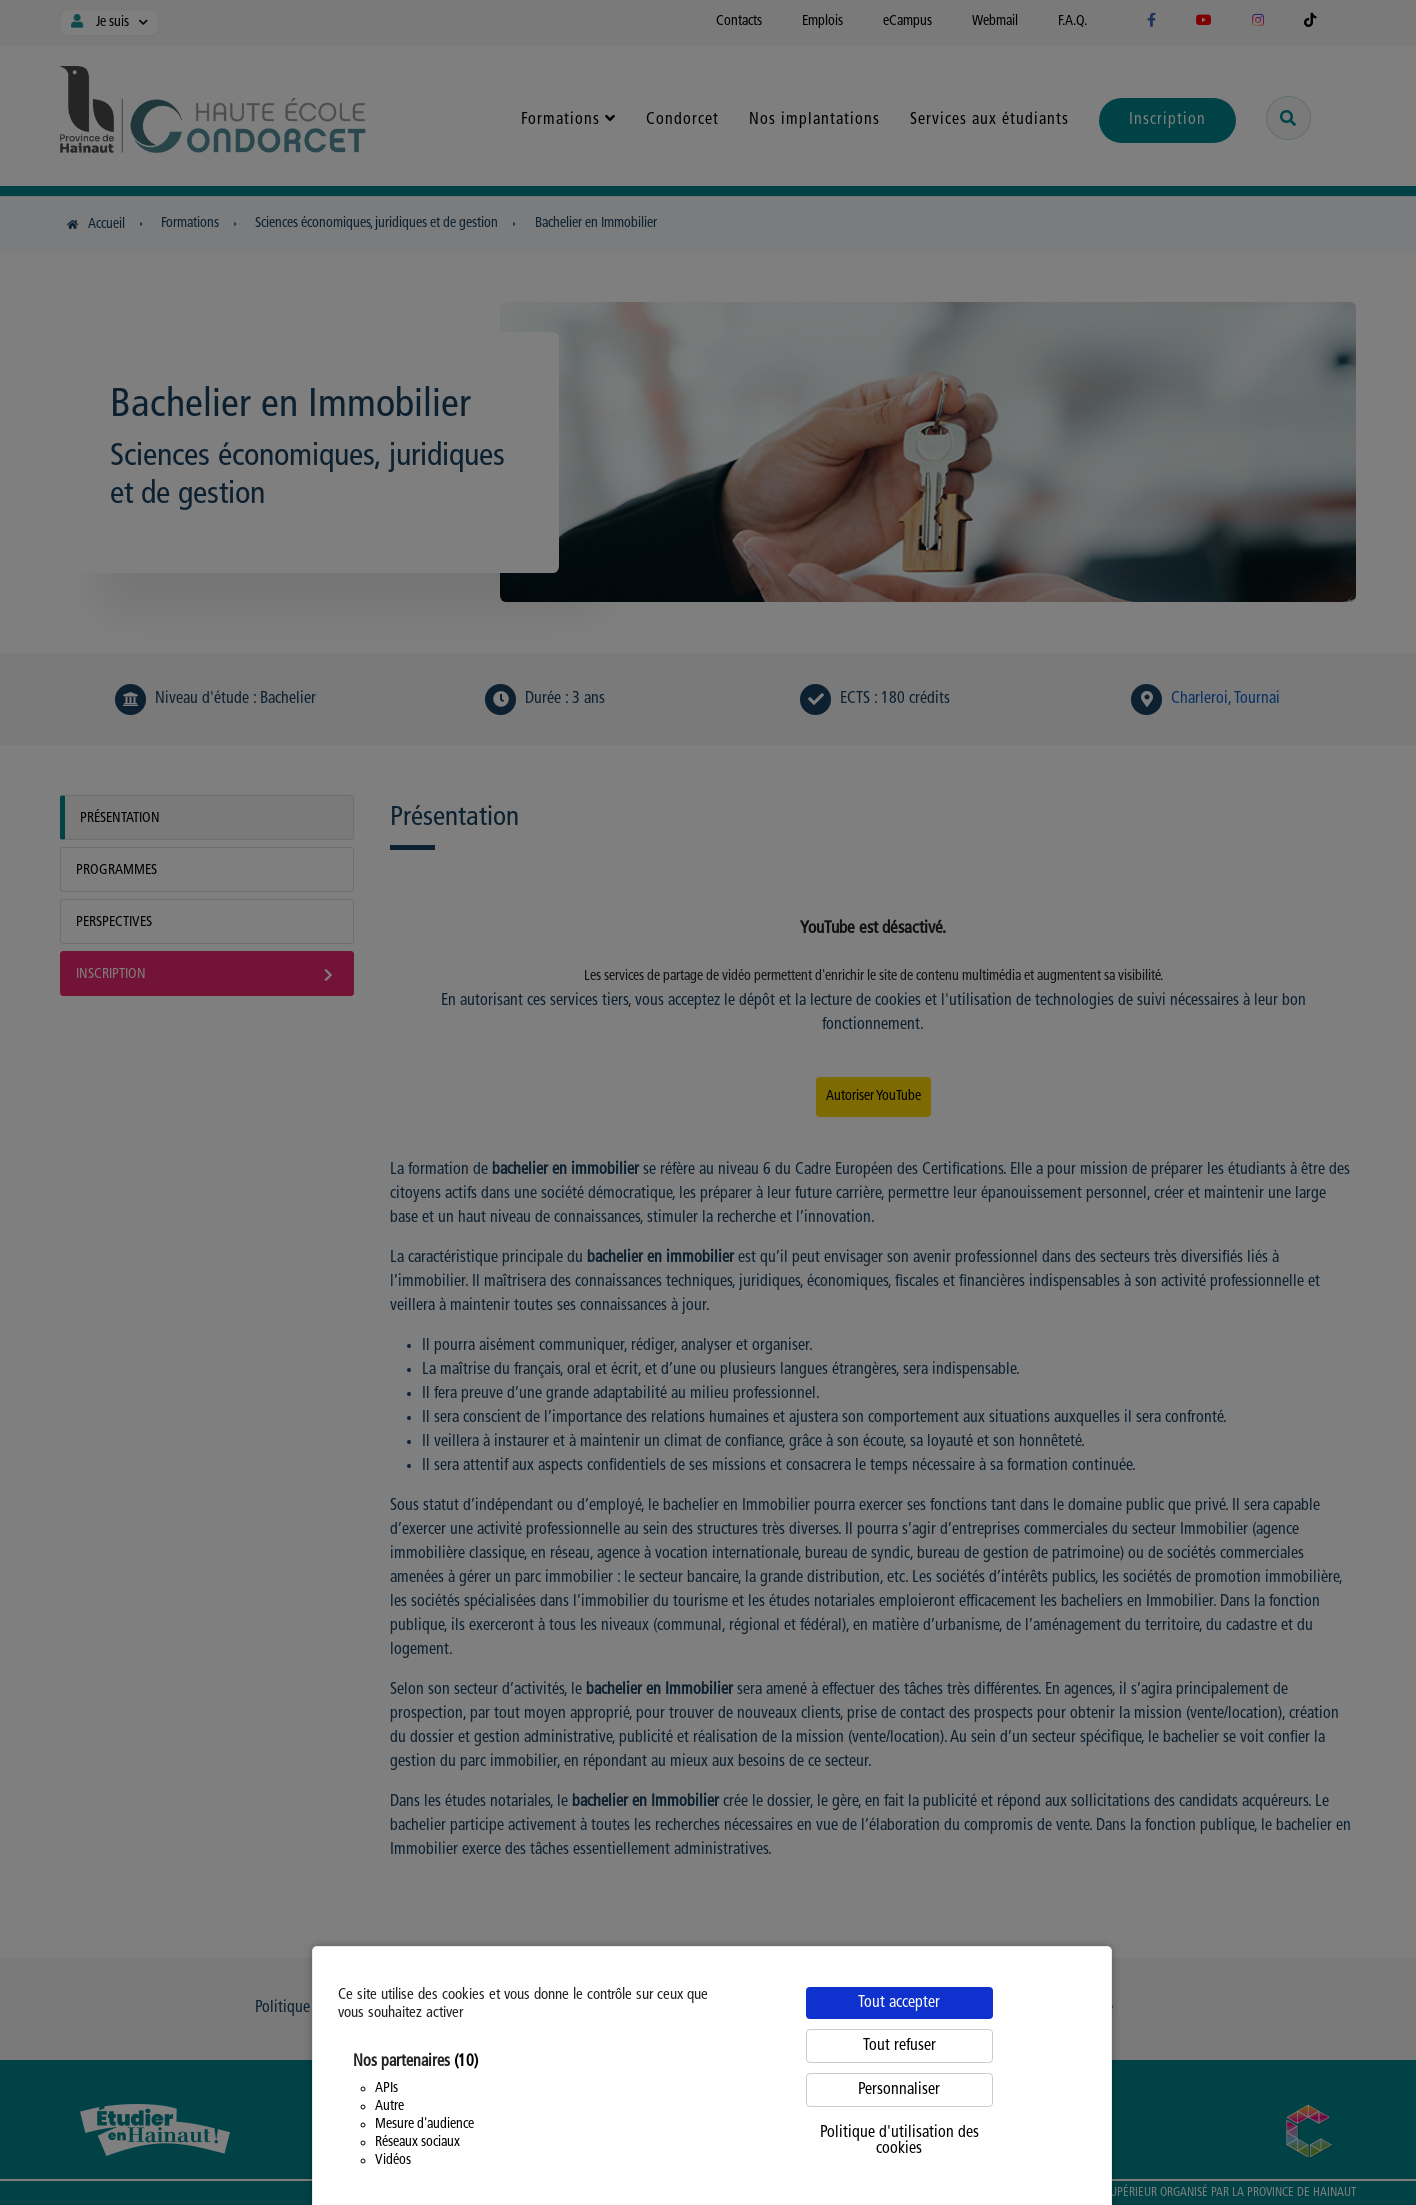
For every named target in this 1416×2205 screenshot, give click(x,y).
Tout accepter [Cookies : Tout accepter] (899, 2003)
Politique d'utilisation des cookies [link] (899, 2141)
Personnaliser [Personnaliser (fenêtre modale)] (899, 2090)
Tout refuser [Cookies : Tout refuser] (899, 2046)
